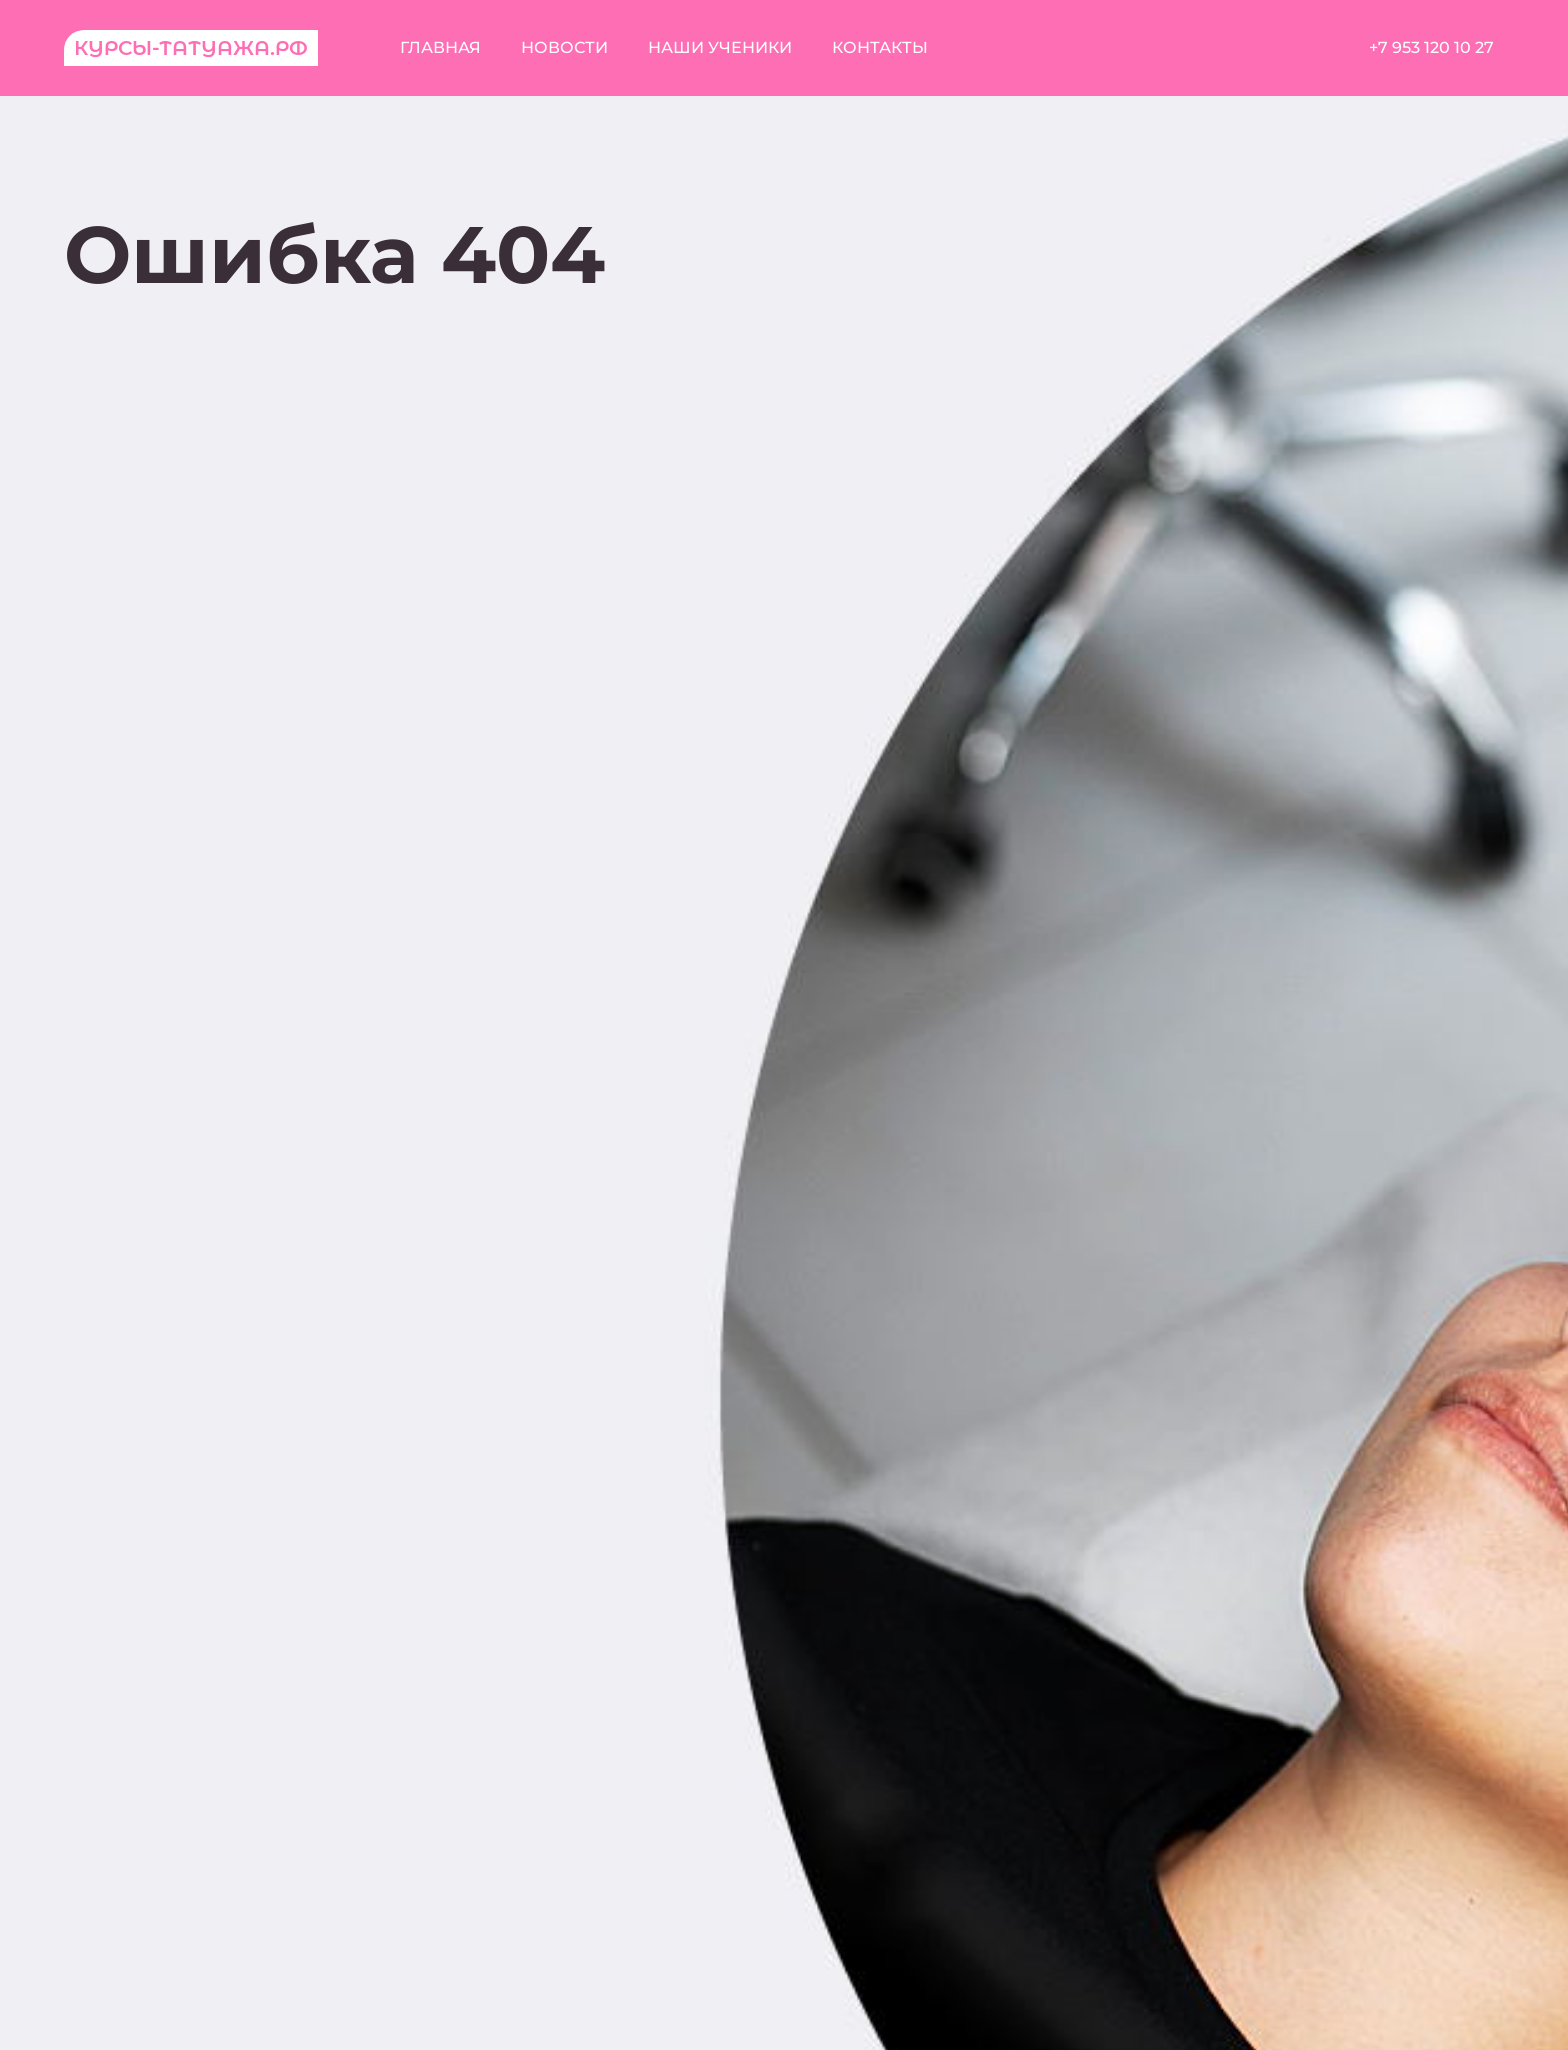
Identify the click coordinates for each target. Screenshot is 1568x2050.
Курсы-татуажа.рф (191, 48)
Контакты (880, 47)
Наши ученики (720, 47)
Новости (564, 47)
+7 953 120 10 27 (1431, 47)
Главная (440, 47)
